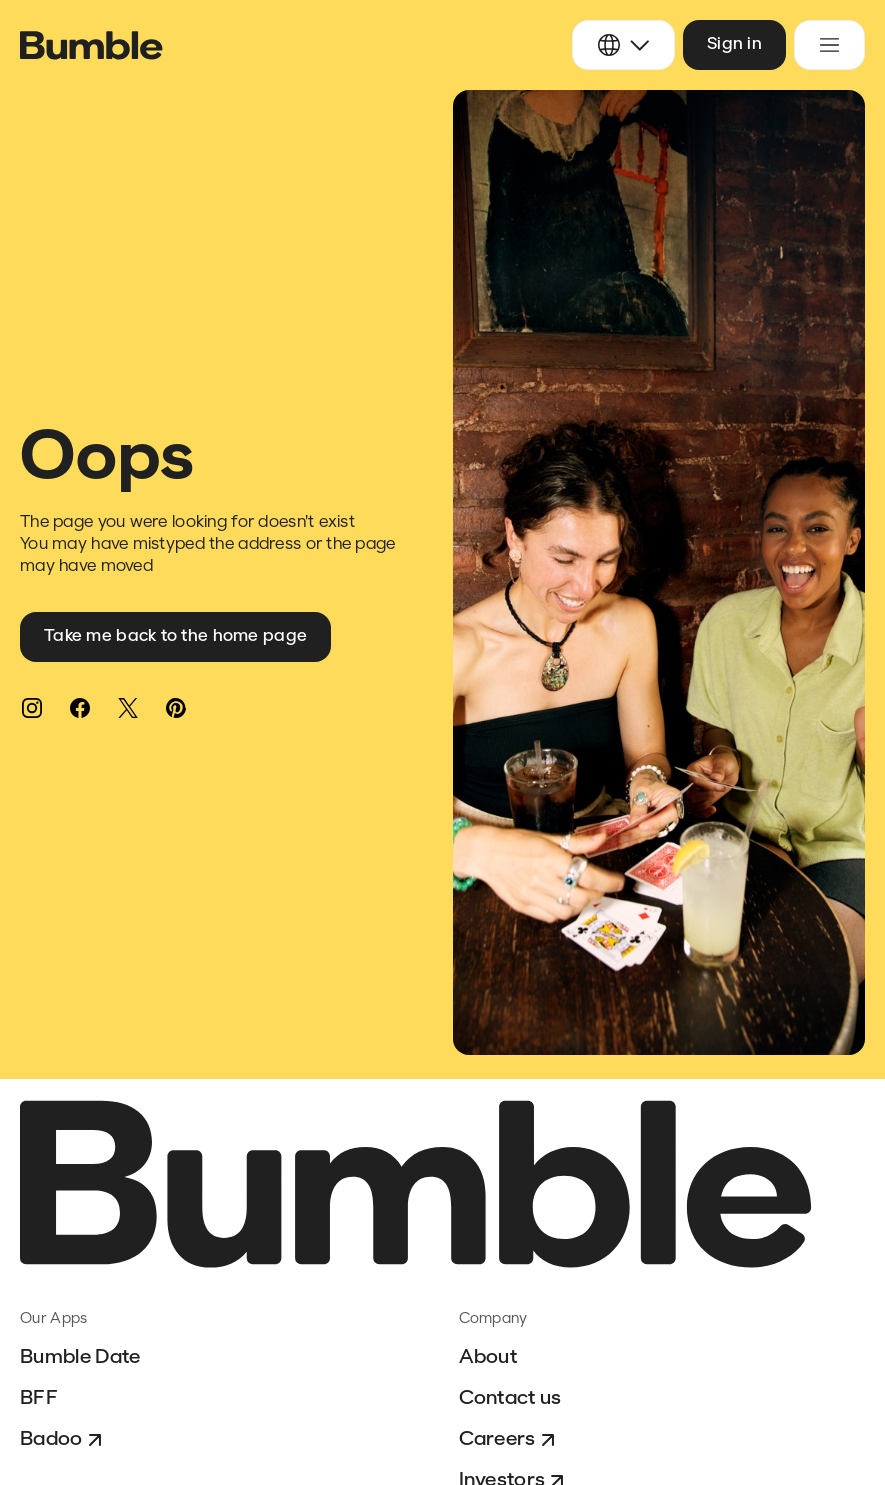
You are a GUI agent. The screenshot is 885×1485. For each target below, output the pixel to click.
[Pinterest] (176, 708)
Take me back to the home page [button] (175, 636)
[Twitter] (128, 708)
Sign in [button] (734, 44)
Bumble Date (80, 1358)
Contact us (510, 1399)
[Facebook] (80, 708)
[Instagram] (32, 708)
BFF (39, 1399)
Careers (509, 1440)
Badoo (63, 1440)
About (488, 1358)
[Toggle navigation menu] (829, 45)
